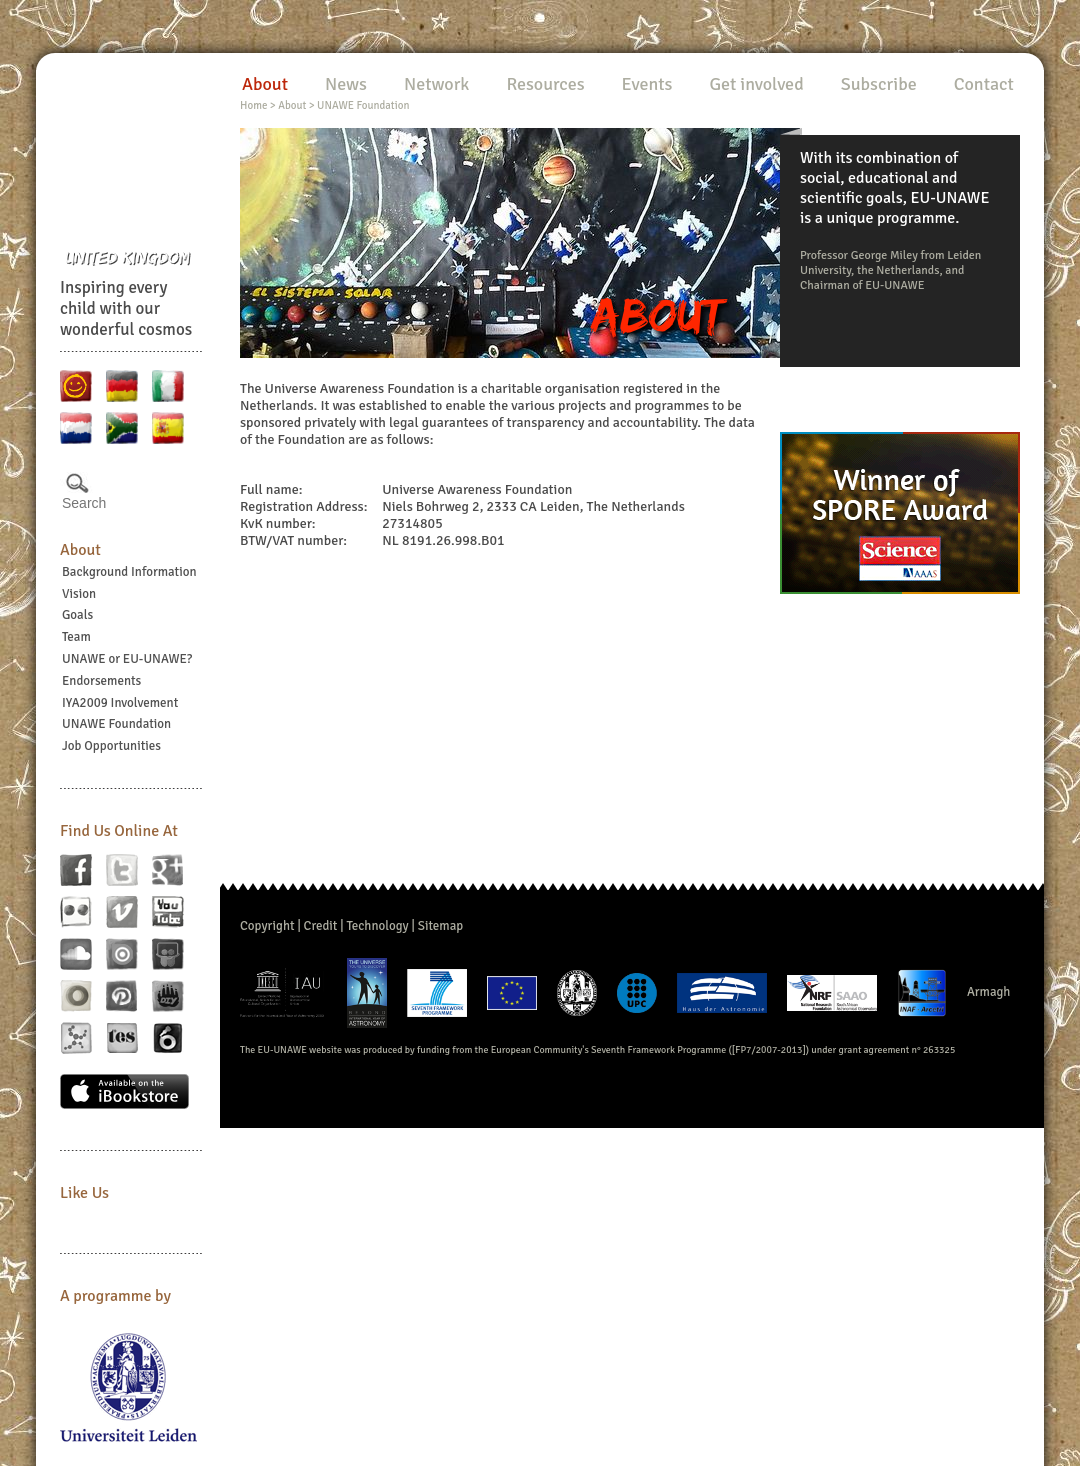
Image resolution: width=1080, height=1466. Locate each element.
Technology (377, 926)
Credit (321, 926)
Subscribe (879, 84)
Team (76, 637)
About (80, 550)
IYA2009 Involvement (120, 703)
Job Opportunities (111, 746)
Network (436, 84)
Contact (984, 84)
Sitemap (440, 926)
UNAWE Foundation (116, 724)
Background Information (129, 572)
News (346, 84)
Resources (545, 84)
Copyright (267, 926)
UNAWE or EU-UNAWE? (127, 659)
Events (647, 84)
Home (253, 105)
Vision (79, 594)
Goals (77, 615)
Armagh (989, 992)
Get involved (756, 84)
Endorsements (101, 681)
